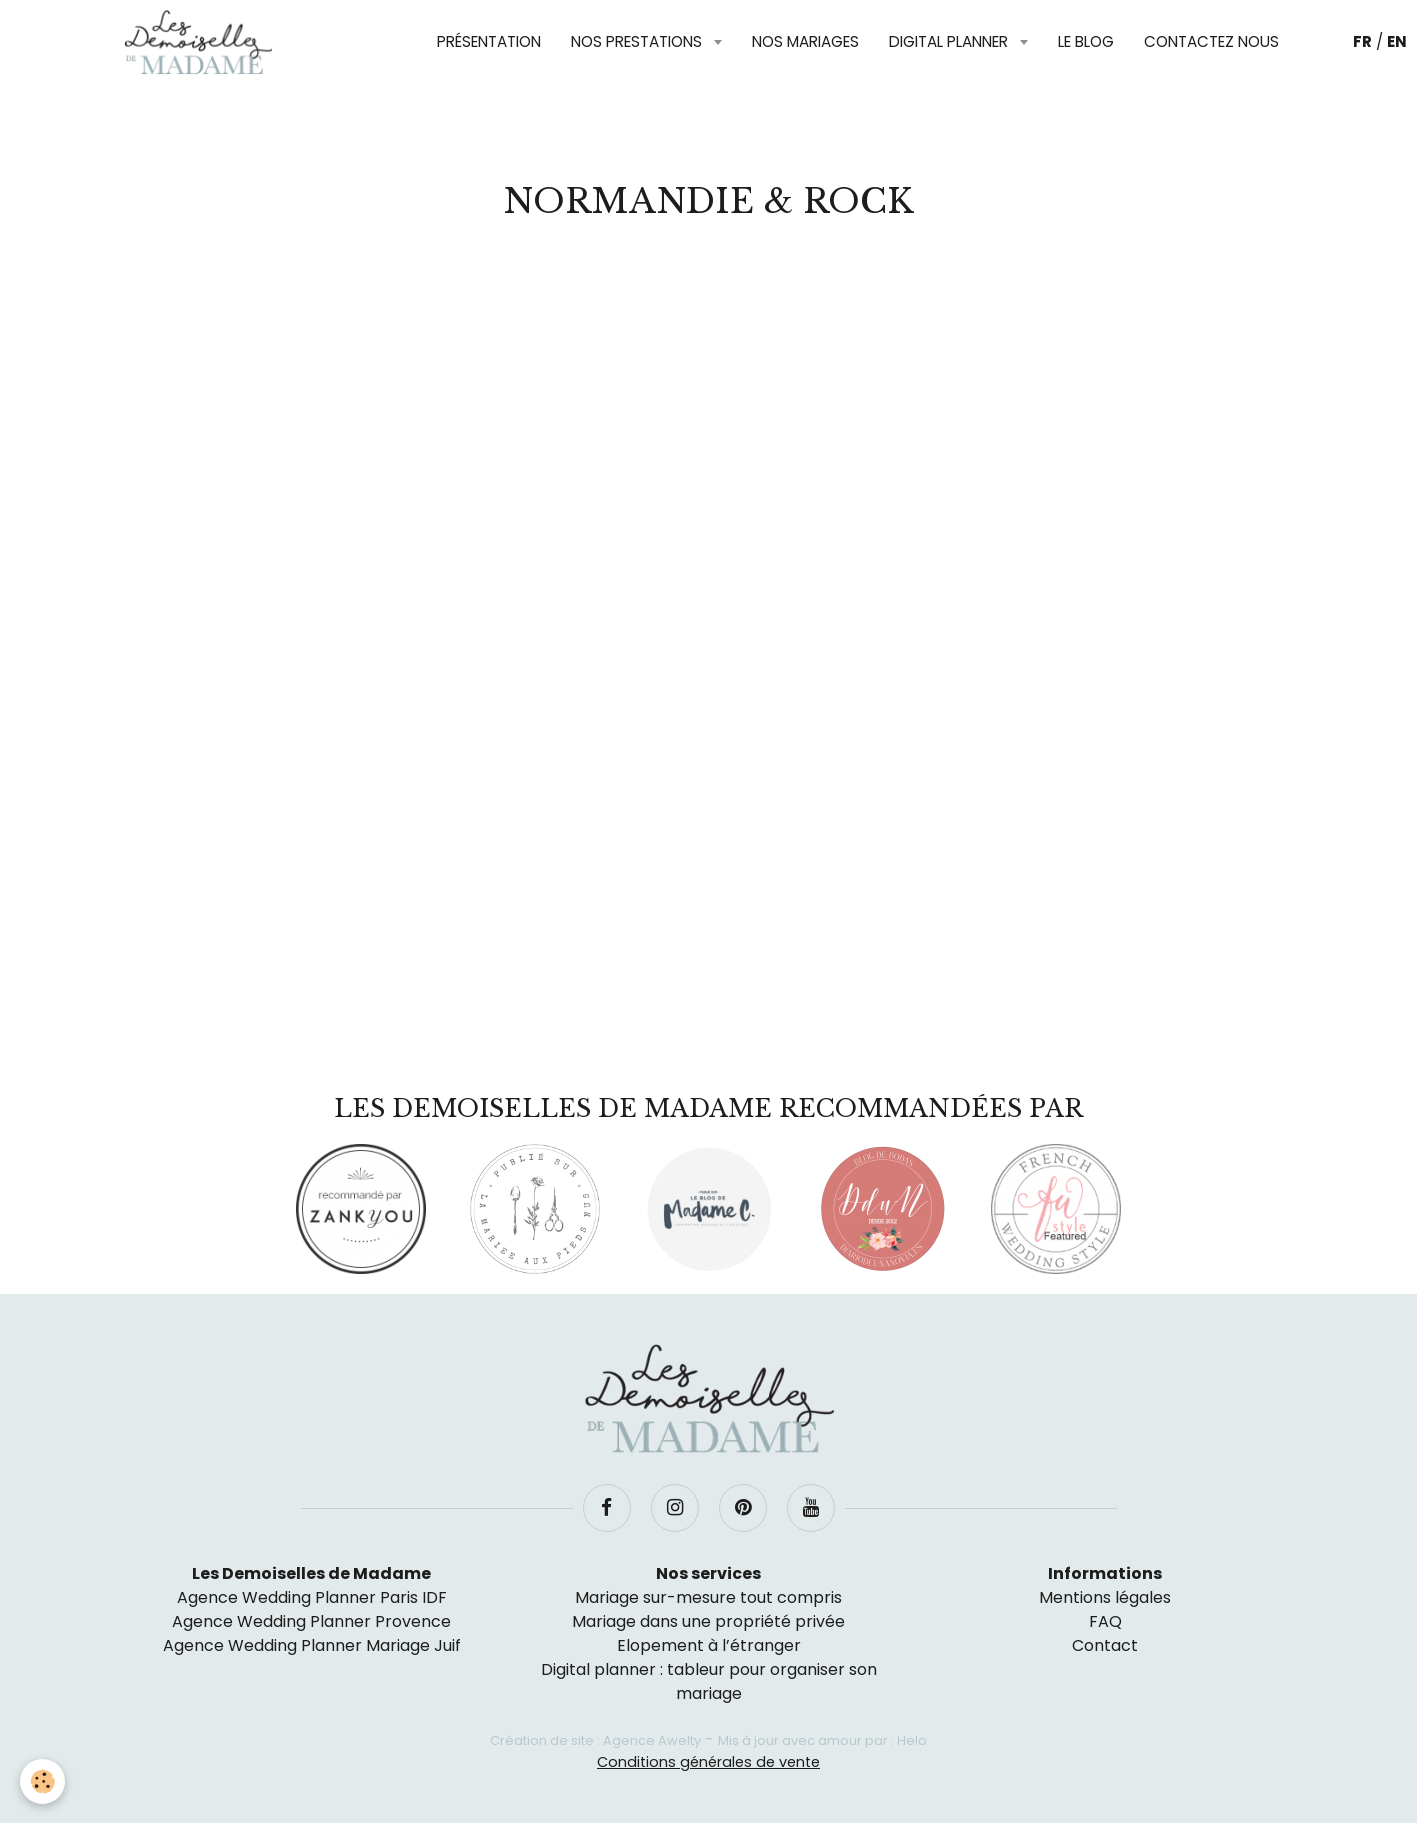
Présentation (489, 41)
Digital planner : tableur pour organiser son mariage (709, 1681)
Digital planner (950, 41)
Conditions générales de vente (708, 1762)
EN (1397, 41)
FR (1362, 41)
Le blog (1086, 41)
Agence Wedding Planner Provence (311, 1621)
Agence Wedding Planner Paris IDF (312, 1597)
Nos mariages (805, 41)
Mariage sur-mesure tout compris (708, 1597)
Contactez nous (1211, 41)
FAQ (1105, 1621)
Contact (1105, 1645)
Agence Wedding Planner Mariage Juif (312, 1645)
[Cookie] (42, 1781)
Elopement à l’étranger (709, 1645)
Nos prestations (638, 41)
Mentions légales (1105, 1597)
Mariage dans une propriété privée (708, 1621)
